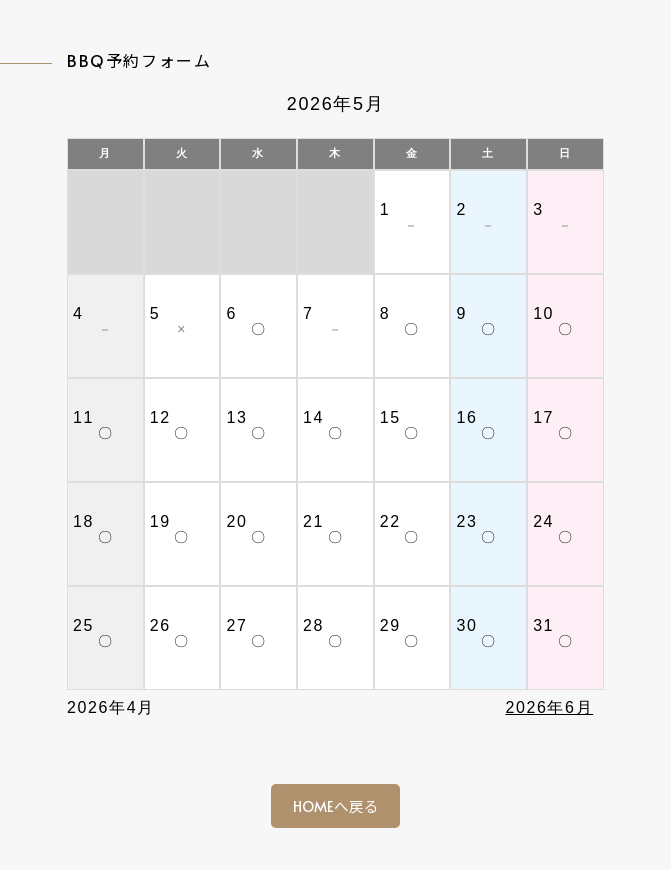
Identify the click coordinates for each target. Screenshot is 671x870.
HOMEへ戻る (336, 806)
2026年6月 (549, 707)
